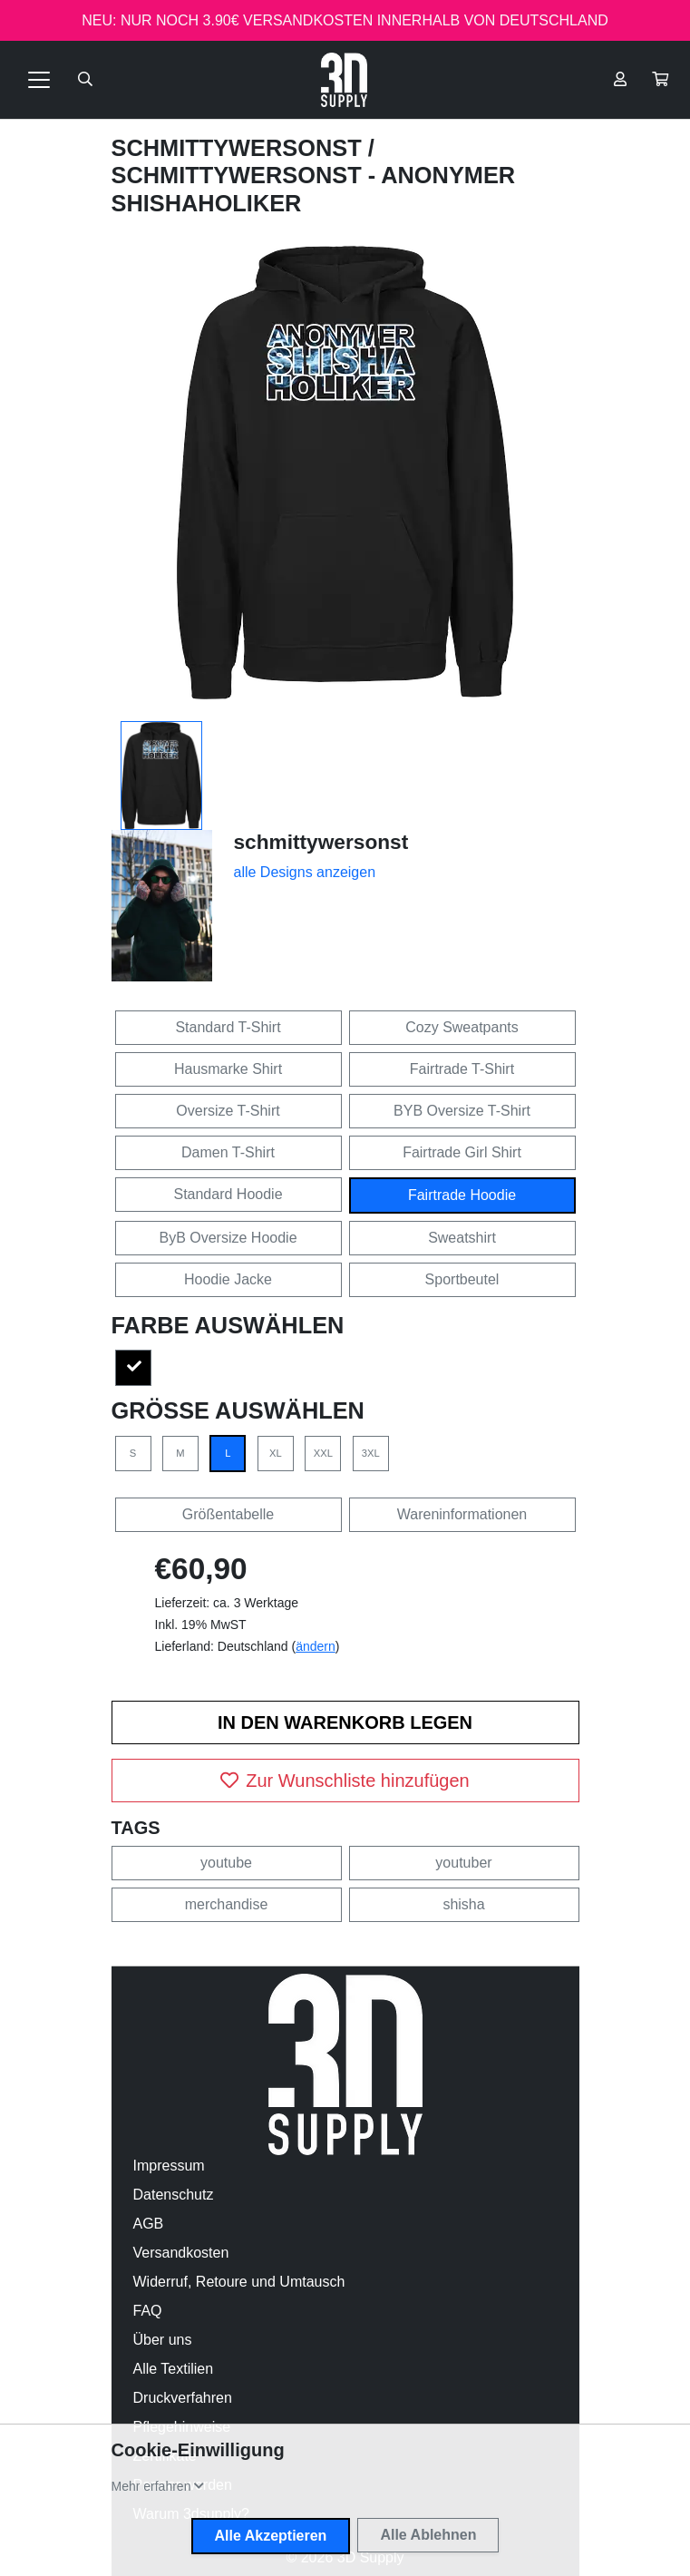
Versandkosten (181, 2252)
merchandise (226, 1904)
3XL (371, 1453)
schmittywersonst (240, 148)
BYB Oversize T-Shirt (462, 1110)
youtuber (463, 1862)
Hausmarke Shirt (228, 1069)
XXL (323, 1453)
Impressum (169, 2165)
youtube (226, 1862)
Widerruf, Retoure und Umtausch (239, 2281)
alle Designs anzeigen (305, 872)
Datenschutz (173, 2194)
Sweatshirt (462, 1237)
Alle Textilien (173, 2368)
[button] (660, 79)
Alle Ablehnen (428, 2534)
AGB (148, 2223)
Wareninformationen (462, 1514)
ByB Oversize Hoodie (227, 1237)
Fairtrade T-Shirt (462, 1069)
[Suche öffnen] (85, 80)
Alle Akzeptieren (271, 2535)
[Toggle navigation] (39, 80)
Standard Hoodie (227, 1194)
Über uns (162, 2339)
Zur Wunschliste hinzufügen (344, 1781)
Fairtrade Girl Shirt (462, 1152)
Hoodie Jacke (228, 1279)
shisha (463, 1904)
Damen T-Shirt (228, 1152)
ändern (315, 1646)
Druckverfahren (182, 2397)
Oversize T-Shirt (227, 1110)
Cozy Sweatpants (462, 1027)
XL (275, 1453)
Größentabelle (228, 1514)
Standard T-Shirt (227, 1027)
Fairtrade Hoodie (462, 1195)
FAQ (147, 2310)
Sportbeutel (462, 1279)
